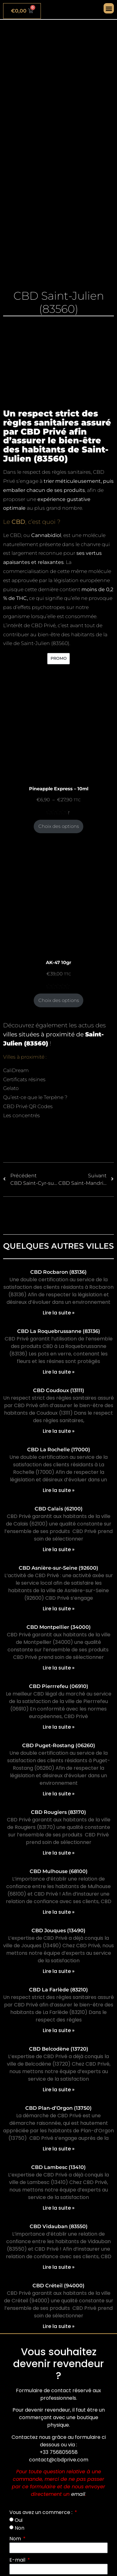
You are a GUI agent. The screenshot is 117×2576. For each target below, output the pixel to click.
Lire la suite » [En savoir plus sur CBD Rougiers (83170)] (59, 1852)
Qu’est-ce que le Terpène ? (35, 1097)
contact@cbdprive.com (58, 2459)
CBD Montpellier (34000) (59, 1627)
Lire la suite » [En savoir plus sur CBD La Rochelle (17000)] (59, 1490)
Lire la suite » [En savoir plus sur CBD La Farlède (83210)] (59, 2030)
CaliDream (16, 1070)
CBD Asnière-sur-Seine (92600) (58, 1568)
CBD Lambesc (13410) (58, 2167)
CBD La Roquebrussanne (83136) (58, 1331)
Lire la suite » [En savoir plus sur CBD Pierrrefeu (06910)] (59, 1727)
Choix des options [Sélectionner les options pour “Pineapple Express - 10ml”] (58, 826)
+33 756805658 (59, 2452)
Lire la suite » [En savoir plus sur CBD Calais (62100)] (59, 1549)
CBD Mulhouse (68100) (59, 1871)
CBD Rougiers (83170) (58, 1812)
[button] (109, 8)
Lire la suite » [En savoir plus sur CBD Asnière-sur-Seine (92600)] (59, 1608)
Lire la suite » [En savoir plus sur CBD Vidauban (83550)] (59, 2267)
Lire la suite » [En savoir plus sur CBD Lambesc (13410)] (59, 2208)
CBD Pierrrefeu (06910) (58, 1686)
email (78, 2494)
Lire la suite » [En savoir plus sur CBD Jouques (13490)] (59, 1971)
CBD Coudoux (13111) (58, 1390)
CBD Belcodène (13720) (58, 2049)
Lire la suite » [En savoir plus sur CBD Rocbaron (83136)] (59, 1312)
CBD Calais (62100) (59, 1509)
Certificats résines (24, 1079)
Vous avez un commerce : (41, 2512)
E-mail (18, 2559)
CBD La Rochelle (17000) (58, 1450)
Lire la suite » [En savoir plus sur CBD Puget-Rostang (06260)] (59, 1793)
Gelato (11, 1088)
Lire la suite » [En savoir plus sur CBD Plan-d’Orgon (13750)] (59, 2148)
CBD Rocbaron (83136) (58, 1272)
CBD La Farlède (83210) (58, 1990)
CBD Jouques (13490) (58, 1930)
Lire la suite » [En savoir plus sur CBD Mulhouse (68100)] (59, 1912)
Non (19, 2528)
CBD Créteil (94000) (58, 2286)
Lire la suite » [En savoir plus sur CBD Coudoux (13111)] (59, 1431)
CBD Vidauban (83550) (59, 2226)
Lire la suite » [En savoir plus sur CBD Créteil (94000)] (59, 2326)
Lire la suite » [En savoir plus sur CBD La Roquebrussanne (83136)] (59, 1372)
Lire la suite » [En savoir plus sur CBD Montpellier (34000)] (59, 1667)
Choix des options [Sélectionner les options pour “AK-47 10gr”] (58, 1000)
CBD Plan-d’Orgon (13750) (58, 2108)
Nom (15, 2538)
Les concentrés (21, 1115)
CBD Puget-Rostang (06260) (58, 1745)
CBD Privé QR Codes (28, 1106)
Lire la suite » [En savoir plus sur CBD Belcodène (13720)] (59, 2089)
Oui (18, 2520)
